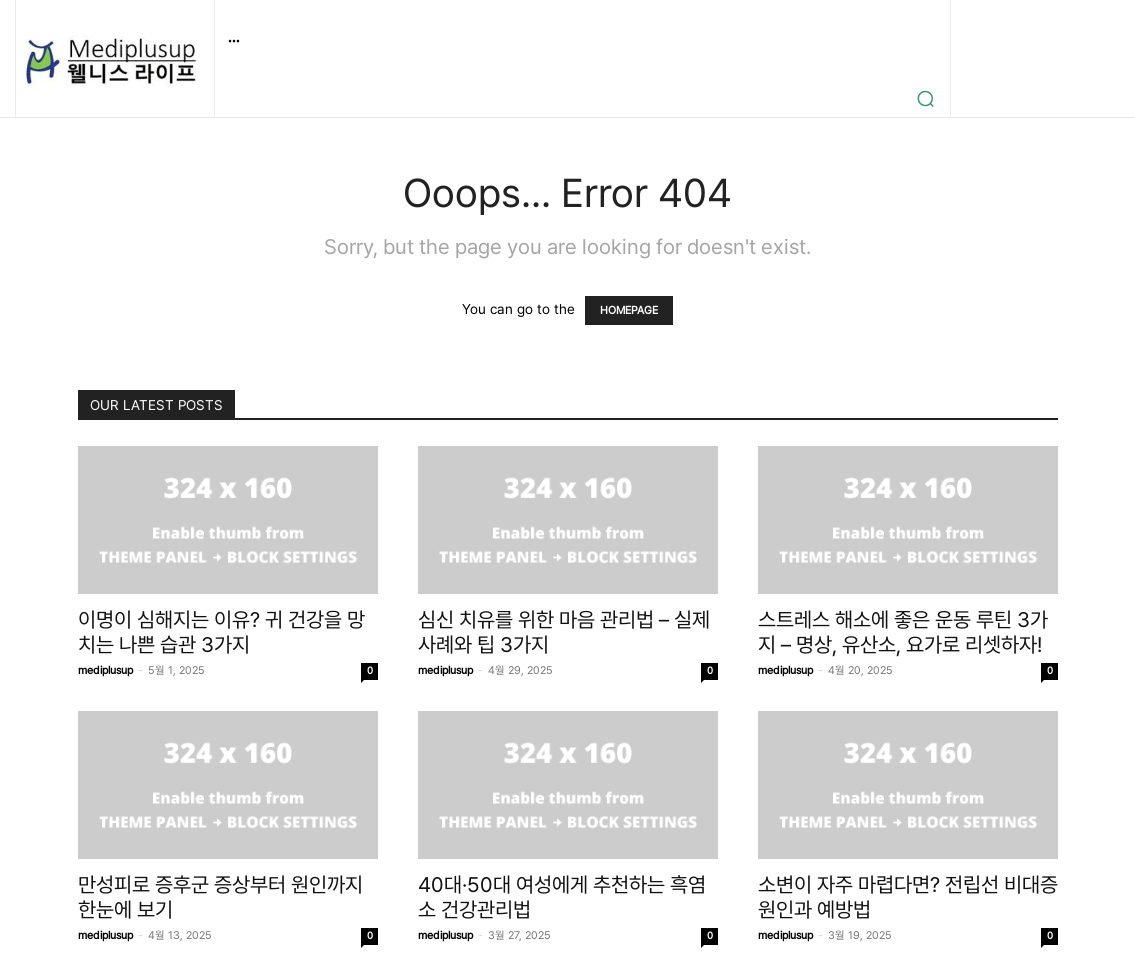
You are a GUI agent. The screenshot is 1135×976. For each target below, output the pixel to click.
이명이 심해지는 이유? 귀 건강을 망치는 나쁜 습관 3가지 (221, 632)
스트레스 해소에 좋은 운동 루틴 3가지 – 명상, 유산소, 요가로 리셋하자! (903, 632)
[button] (926, 98)
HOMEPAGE (629, 310)
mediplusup (105, 670)
